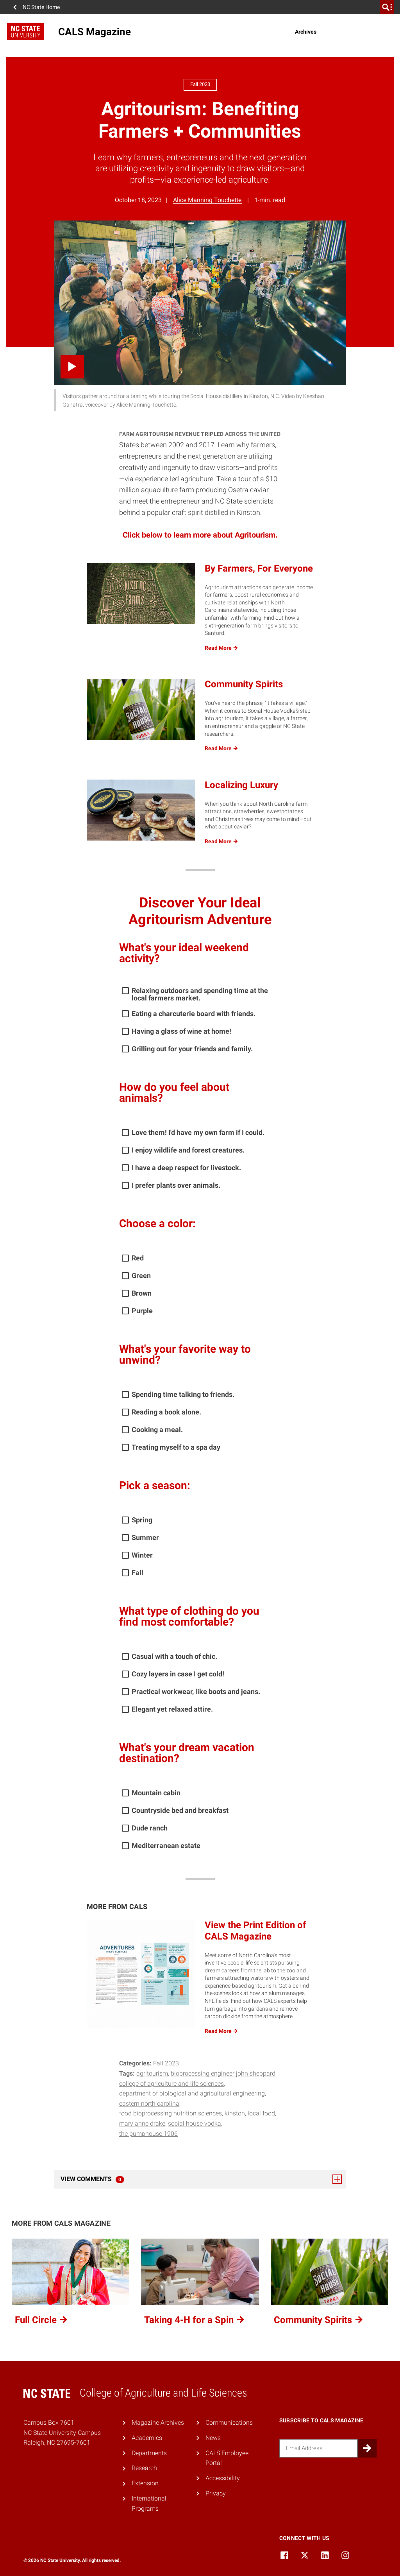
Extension (145, 2483)
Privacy (215, 2493)
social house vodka (194, 2123)
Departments (149, 2453)
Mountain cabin (156, 1792)
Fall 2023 (166, 2063)
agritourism (152, 2073)
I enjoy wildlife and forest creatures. (188, 1150)
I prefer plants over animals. (176, 1185)
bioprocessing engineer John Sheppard (223, 2073)
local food (261, 2113)
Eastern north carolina (149, 2103)
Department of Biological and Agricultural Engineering (192, 2093)
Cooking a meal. (157, 1429)
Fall (137, 1572)
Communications (229, 2422)
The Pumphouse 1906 (148, 2133)
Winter (142, 1555)
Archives (305, 32)
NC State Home (41, 7)
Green (141, 1275)
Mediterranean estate (166, 1845)
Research (144, 2468)
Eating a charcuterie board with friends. (193, 1013)
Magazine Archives (158, 2422)
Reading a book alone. (166, 1412)
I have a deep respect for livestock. (186, 1167)
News (213, 2438)
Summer (145, 1537)
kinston (235, 2113)
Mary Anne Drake (142, 2123)
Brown (142, 1293)
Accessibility (222, 2478)
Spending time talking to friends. (183, 1394)
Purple (142, 1310)
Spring (142, 1520)
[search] (387, 7)
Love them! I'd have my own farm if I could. (198, 1132)
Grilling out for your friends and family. (192, 1048)
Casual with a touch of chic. (174, 1656)
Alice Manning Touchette (207, 200)
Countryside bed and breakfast (180, 1810)
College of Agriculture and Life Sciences (171, 2083)
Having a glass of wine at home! (181, 1031)
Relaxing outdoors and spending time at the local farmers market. (200, 994)
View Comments (201, 2179)
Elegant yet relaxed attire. (172, 1709)
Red (138, 1258)
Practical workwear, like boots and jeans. (196, 1691)
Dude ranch (150, 1828)
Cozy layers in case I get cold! (178, 1674)
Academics (147, 2438)
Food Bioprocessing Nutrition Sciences (170, 2113)
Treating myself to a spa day (176, 1447)
